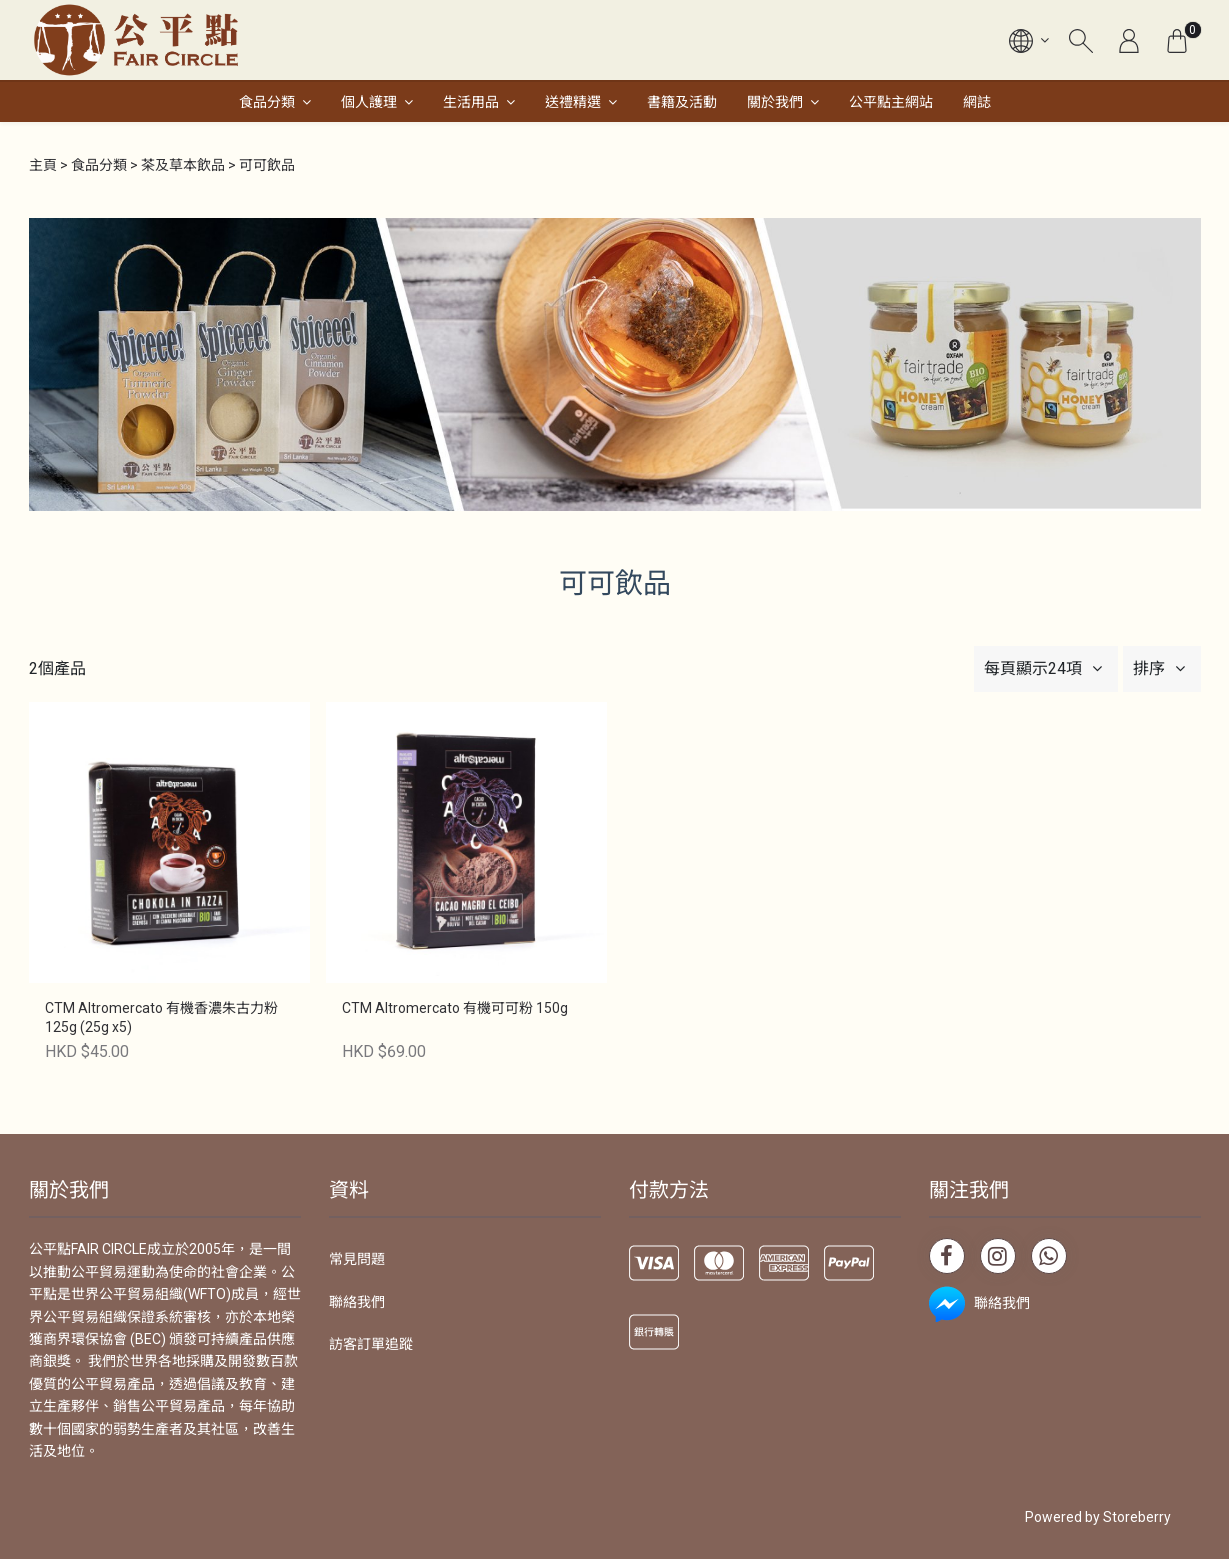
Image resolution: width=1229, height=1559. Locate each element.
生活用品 (471, 102)
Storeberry (1137, 1517)
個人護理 (369, 102)
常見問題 (357, 1259)
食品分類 (267, 102)
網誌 (977, 102)
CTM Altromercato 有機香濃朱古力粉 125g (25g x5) (161, 1018)
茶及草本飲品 (183, 165)
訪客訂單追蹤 (371, 1344)
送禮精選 (573, 102)
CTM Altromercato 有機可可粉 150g (455, 1008)
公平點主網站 (891, 102)
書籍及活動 (682, 102)
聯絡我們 (357, 1302)
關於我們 (775, 102)
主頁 (43, 165)
